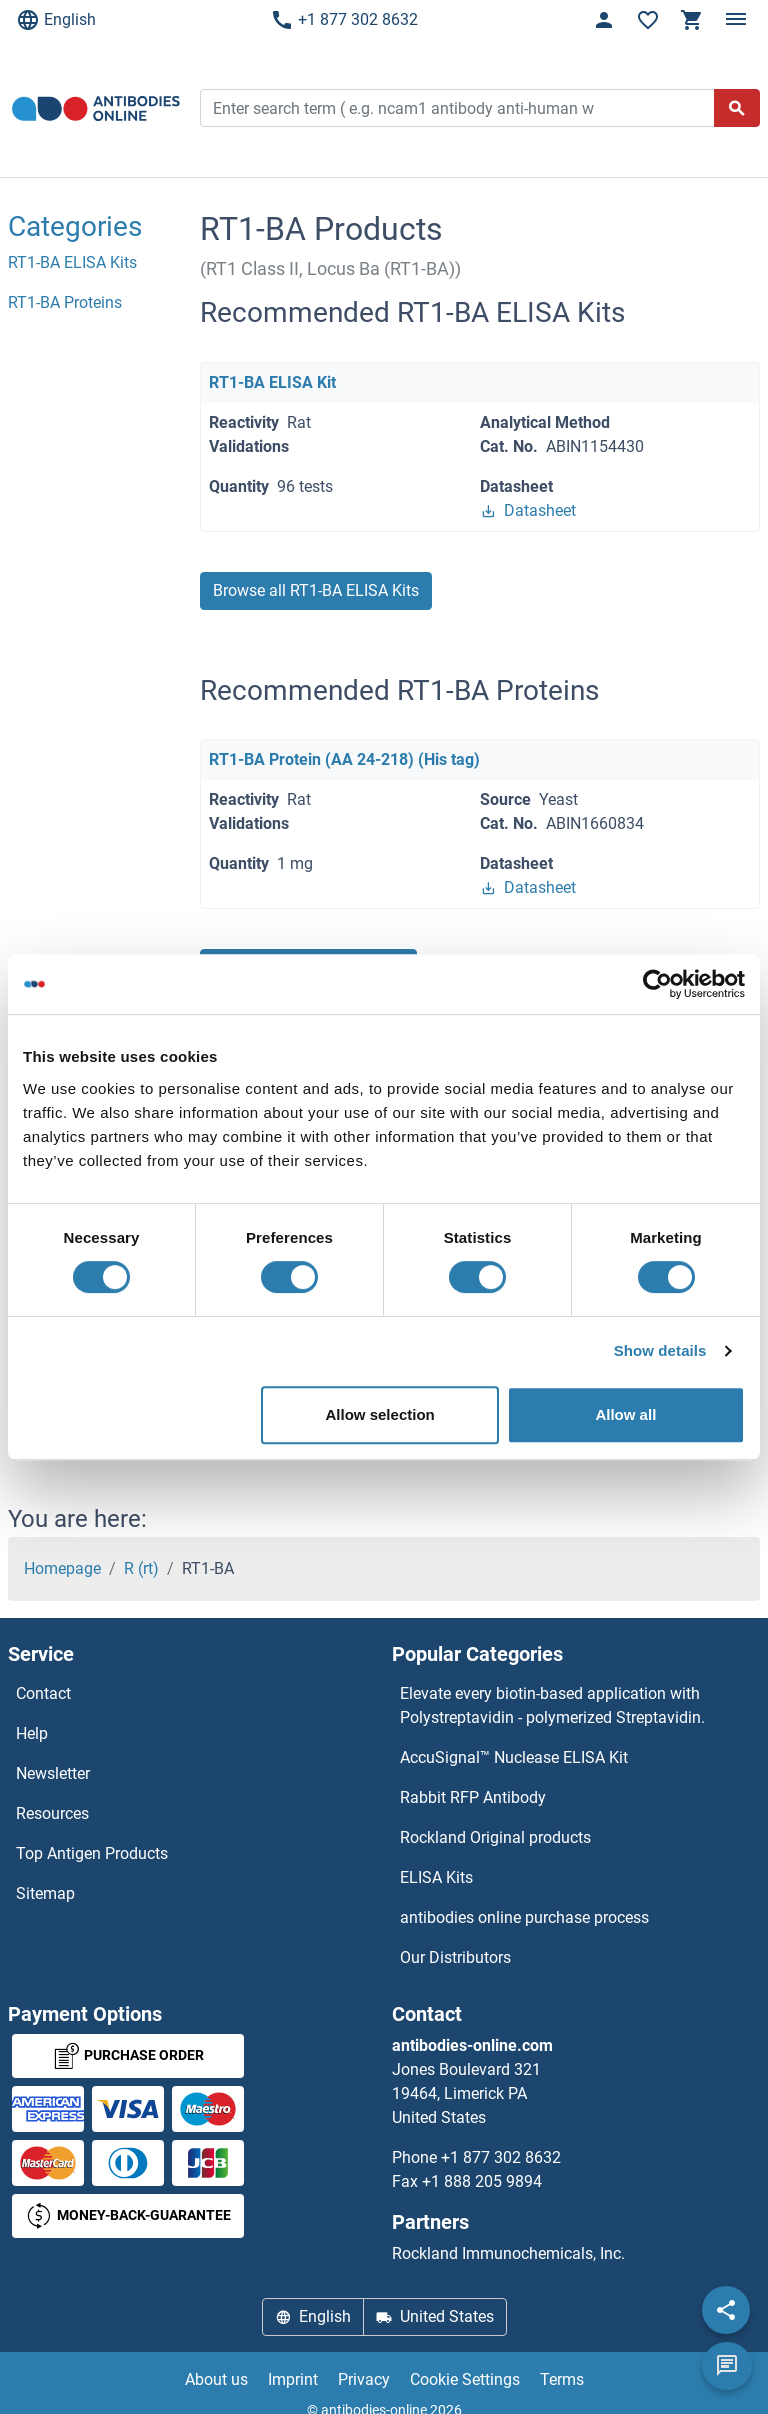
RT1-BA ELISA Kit (272, 382)
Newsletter (53, 1773)
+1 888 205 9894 (482, 2181)
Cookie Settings (465, 2379)
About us (216, 2379)
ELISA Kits (436, 1877)
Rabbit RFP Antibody (473, 1797)
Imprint (293, 2379)
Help (32, 1733)
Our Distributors (455, 1957)
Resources (52, 1813)
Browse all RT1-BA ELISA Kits (316, 590)
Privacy (364, 2379)
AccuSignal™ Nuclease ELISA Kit (514, 1757)
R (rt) (141, 1568)
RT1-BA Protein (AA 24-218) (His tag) (344, 759)
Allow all (625, 1414)
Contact (43, 1693)
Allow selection (380, 1414)
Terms (562, 2379)
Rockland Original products (495, 1837)
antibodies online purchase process (524, 1917)
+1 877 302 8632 (344, 20)
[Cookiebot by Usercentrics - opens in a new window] (657, 984)
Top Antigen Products (92, 1853)
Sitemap (45, 1893)
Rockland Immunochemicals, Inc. (508, 2253)
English (56, 20)
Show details (660, 1350)
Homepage (62, 1568)
